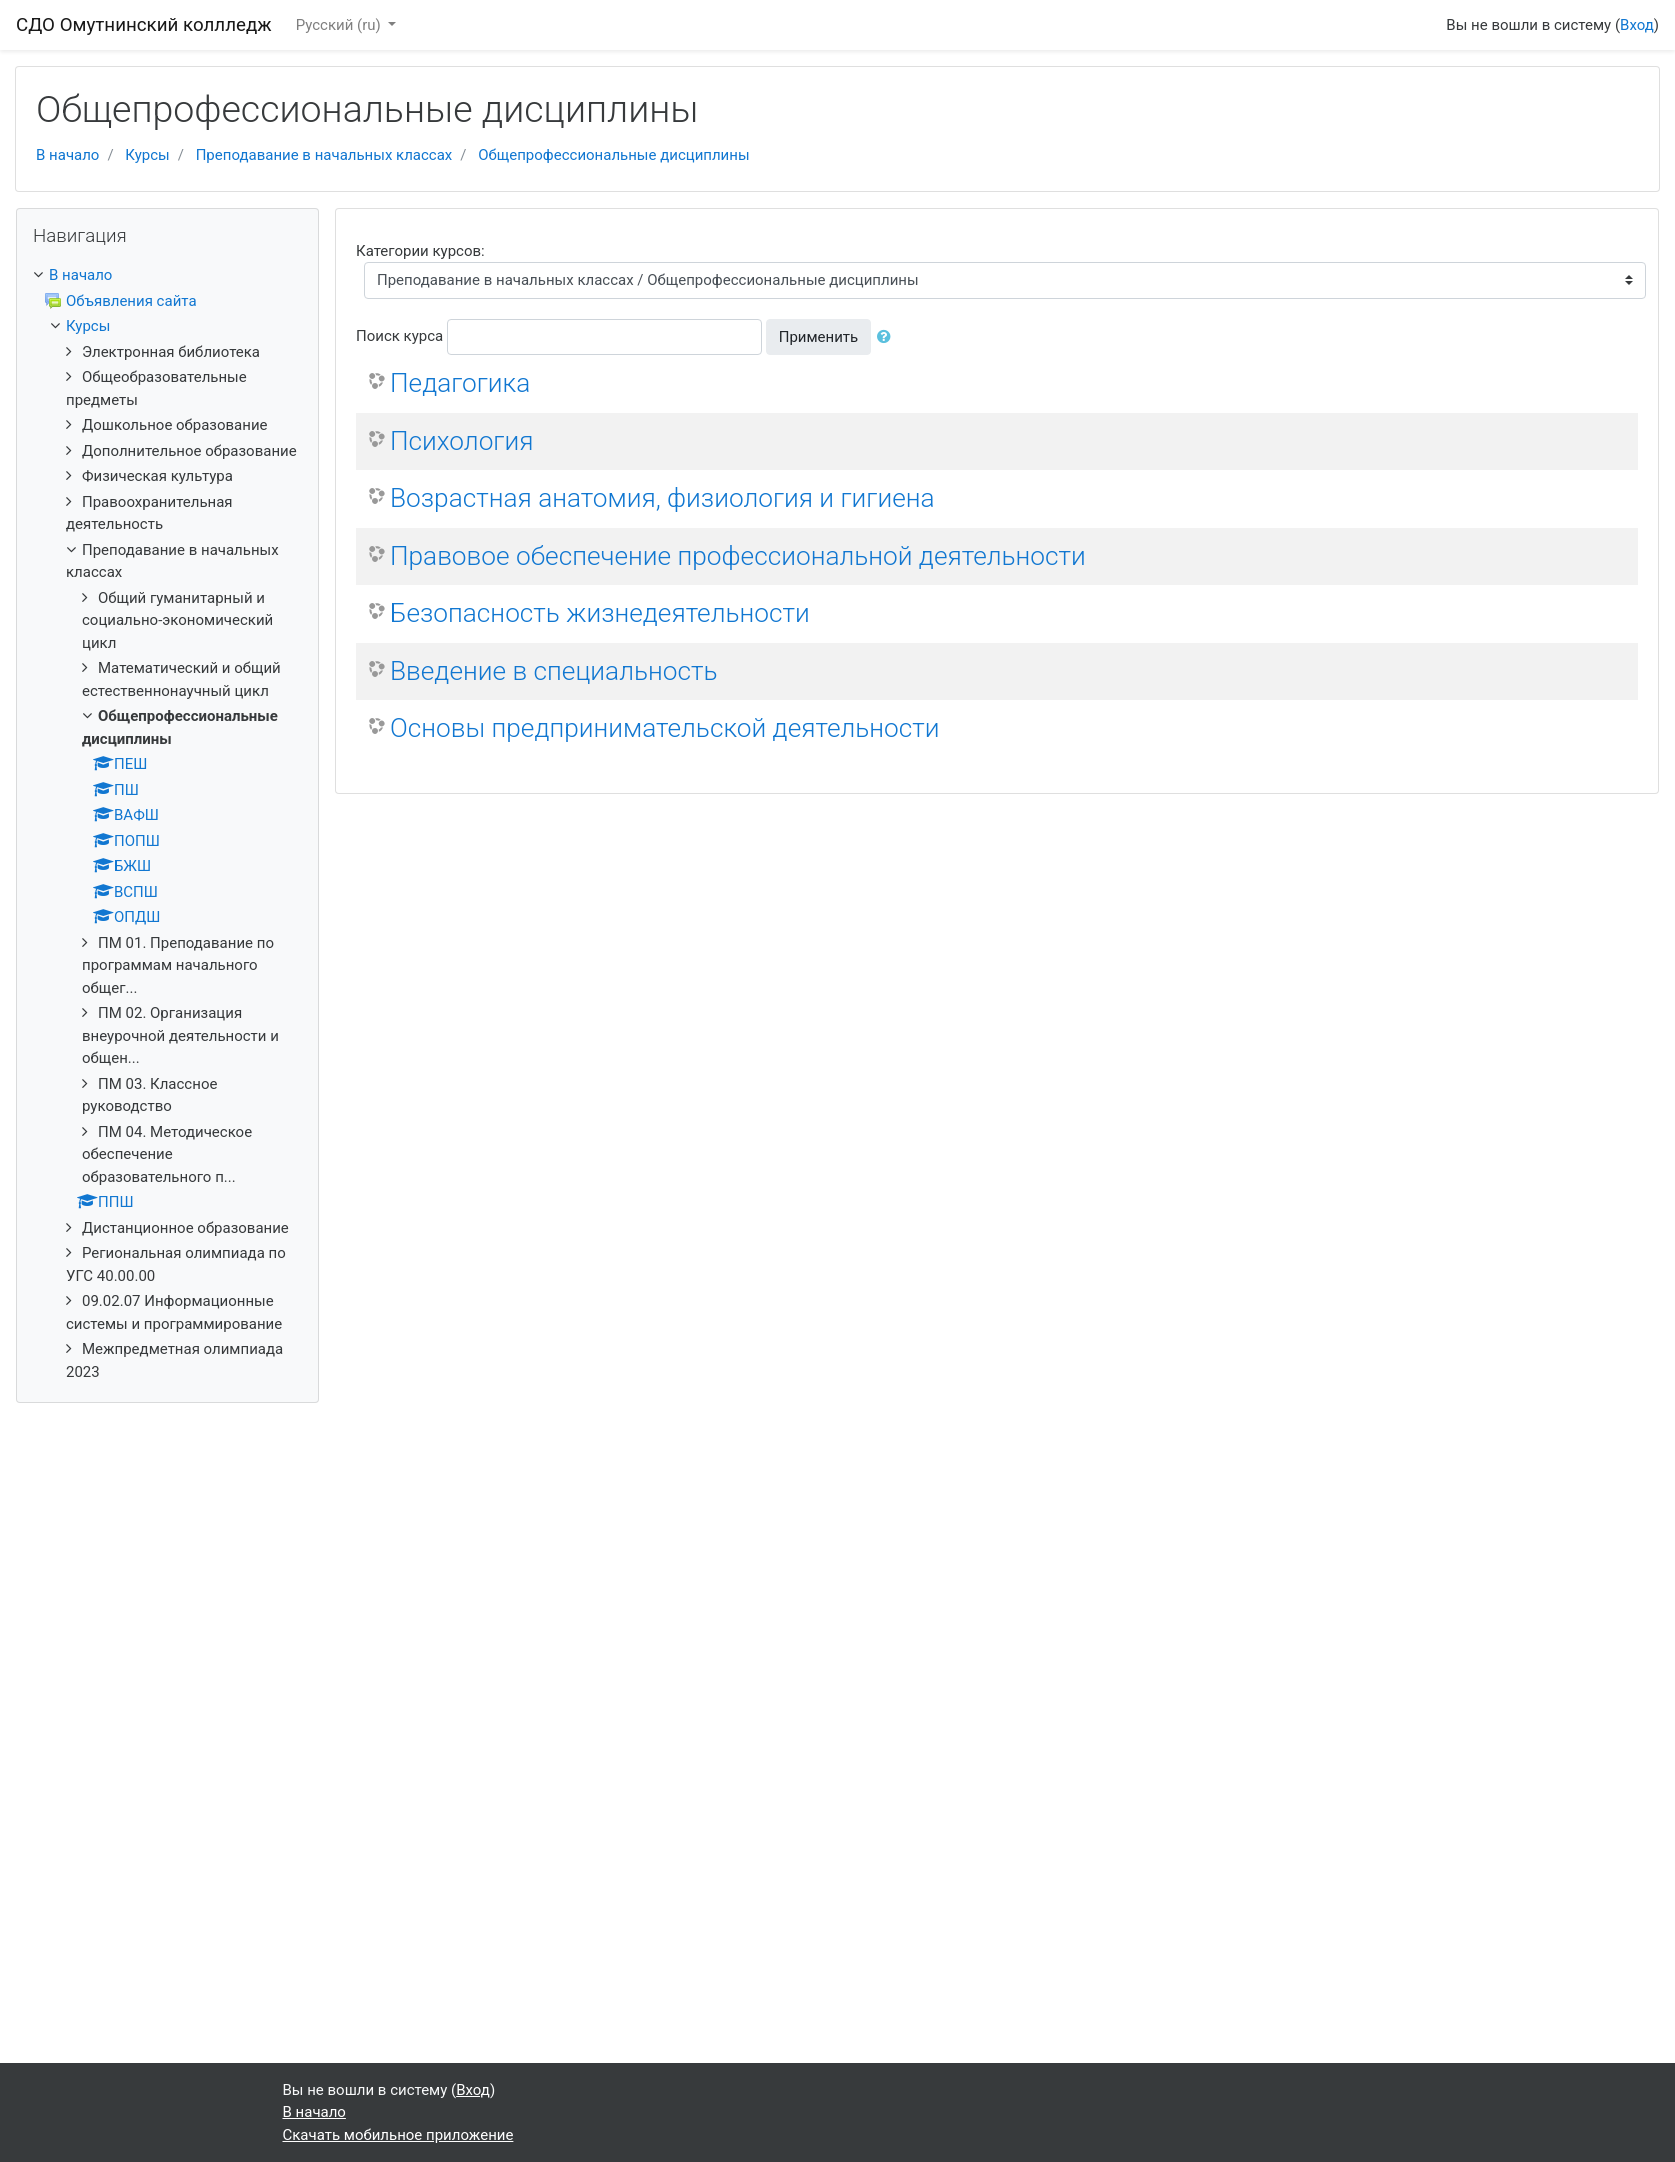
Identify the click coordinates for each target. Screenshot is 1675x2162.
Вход (1637, 25)
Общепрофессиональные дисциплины (613, 155)
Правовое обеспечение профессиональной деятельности (738, 556)
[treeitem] (167, 275)
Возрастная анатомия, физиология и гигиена (662, 498)
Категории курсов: (420, 251)
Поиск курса (399, 336)
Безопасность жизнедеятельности (600, 613)
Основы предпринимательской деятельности (665, 728)
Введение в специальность (553, 671)
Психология (461, 441)
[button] (888, 337)
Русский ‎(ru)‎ (340, 25)
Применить (819, 337)
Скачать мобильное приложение (398, 2135)
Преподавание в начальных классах (324, 155)
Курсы (147, 155)
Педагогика (460, 383)
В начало (67, 155)
